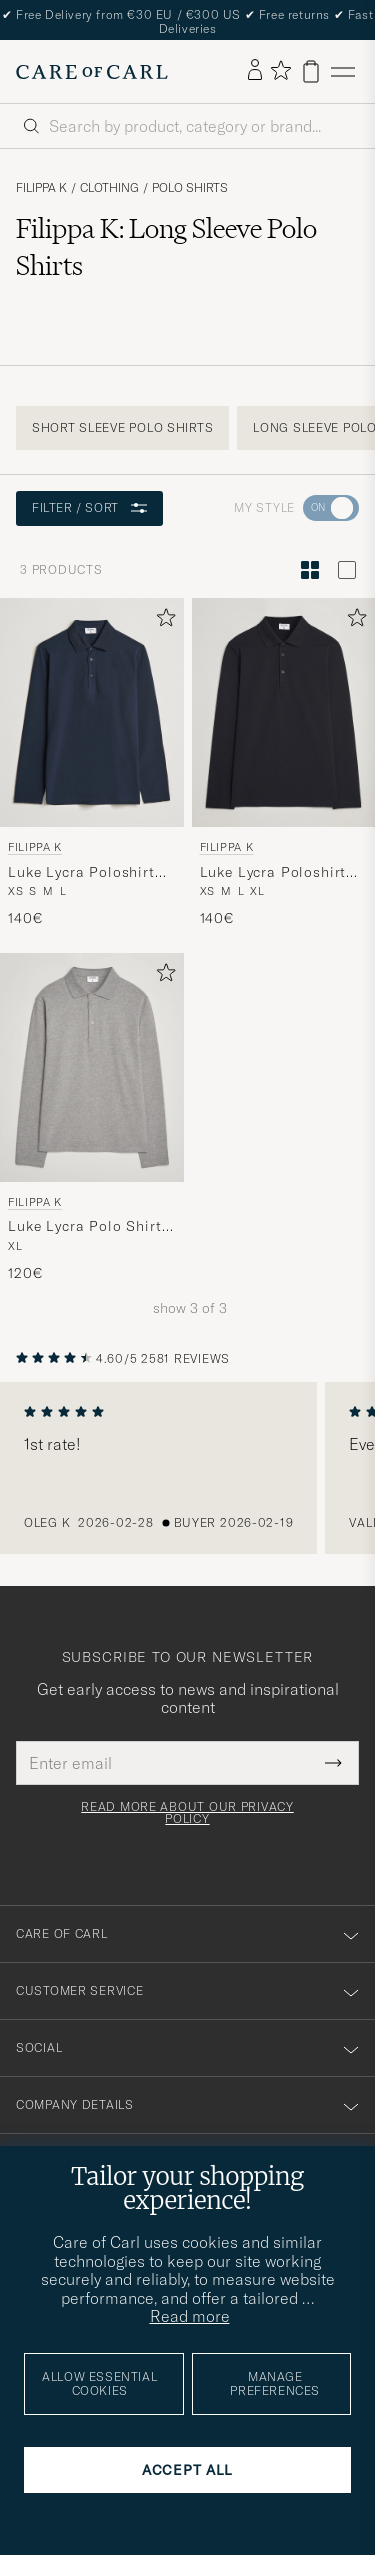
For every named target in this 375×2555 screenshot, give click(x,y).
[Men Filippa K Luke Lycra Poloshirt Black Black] (284, 712)
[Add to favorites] (162, 621)
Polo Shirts (190, 188)
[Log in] (255, 71)
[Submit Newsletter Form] (333, 1763)
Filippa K (41, 188)
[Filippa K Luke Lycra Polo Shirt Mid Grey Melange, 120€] (92, 1118)
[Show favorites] (280, 71)
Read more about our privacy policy (187, 1813)
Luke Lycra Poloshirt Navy (81, 873)
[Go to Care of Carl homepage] (92, 72)
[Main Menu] (343, 71)
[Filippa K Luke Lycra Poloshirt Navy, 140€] (92, 763)
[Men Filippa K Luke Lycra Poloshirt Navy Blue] (92, 712)
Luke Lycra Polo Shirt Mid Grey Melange (85, 1227)
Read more (190, 2316)
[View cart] (311, 71)
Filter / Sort (89, 507)
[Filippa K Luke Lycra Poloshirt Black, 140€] (284, 763)
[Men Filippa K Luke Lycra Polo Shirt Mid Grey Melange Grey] (92, 1067)
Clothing (109, 188)
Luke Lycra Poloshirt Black (273, 873)
